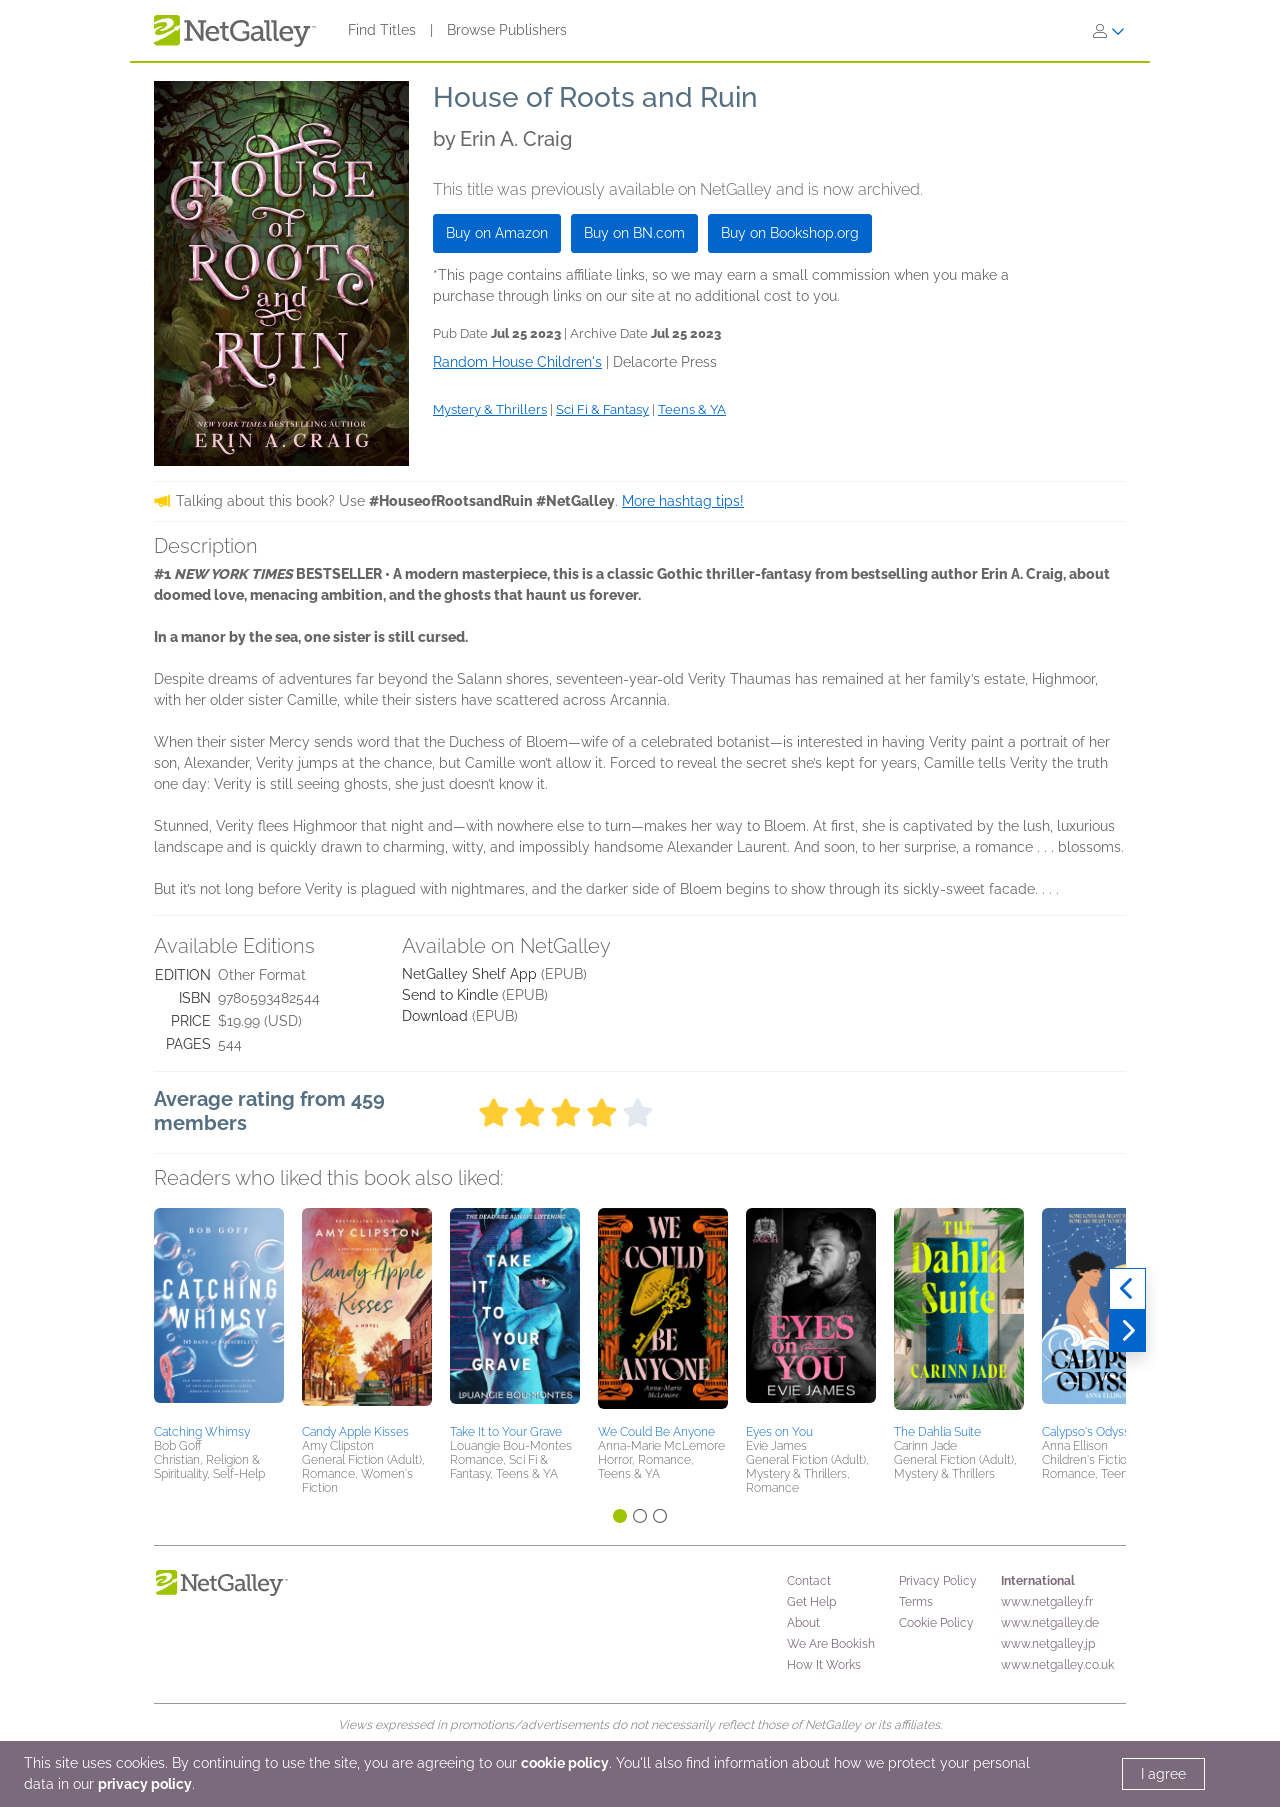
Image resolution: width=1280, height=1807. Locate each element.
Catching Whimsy (202, 1432)
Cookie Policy (936, 1623)
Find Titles (382, 30)
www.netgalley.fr (1047, 1602)
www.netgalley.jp (1048, 1644)
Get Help (811, 1602)
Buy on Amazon (497, 233)
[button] (219, 1313)
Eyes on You (779, 1432)
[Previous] (1127, 1289)
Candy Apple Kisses (355, 1432)
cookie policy (565, 1763)
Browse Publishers (507, 30)
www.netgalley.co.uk (1057, 1665)
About (803, 1623)
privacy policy (145, 1784)
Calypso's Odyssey (1092, 1432)
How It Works (824, 1665)
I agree (1163, 1774)
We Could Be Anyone (656, 1432)
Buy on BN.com (634, 233)
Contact (809, 1581)
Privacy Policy (938, 1581)
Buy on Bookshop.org (790, 233)
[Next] (1127, 1331)
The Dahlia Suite (937, 1432)
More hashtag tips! (683, 501)
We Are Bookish (831, 1644)
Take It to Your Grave (506, 1432)
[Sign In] (1109, 31)
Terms (916, 1602)
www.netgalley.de (1050, 1623)
